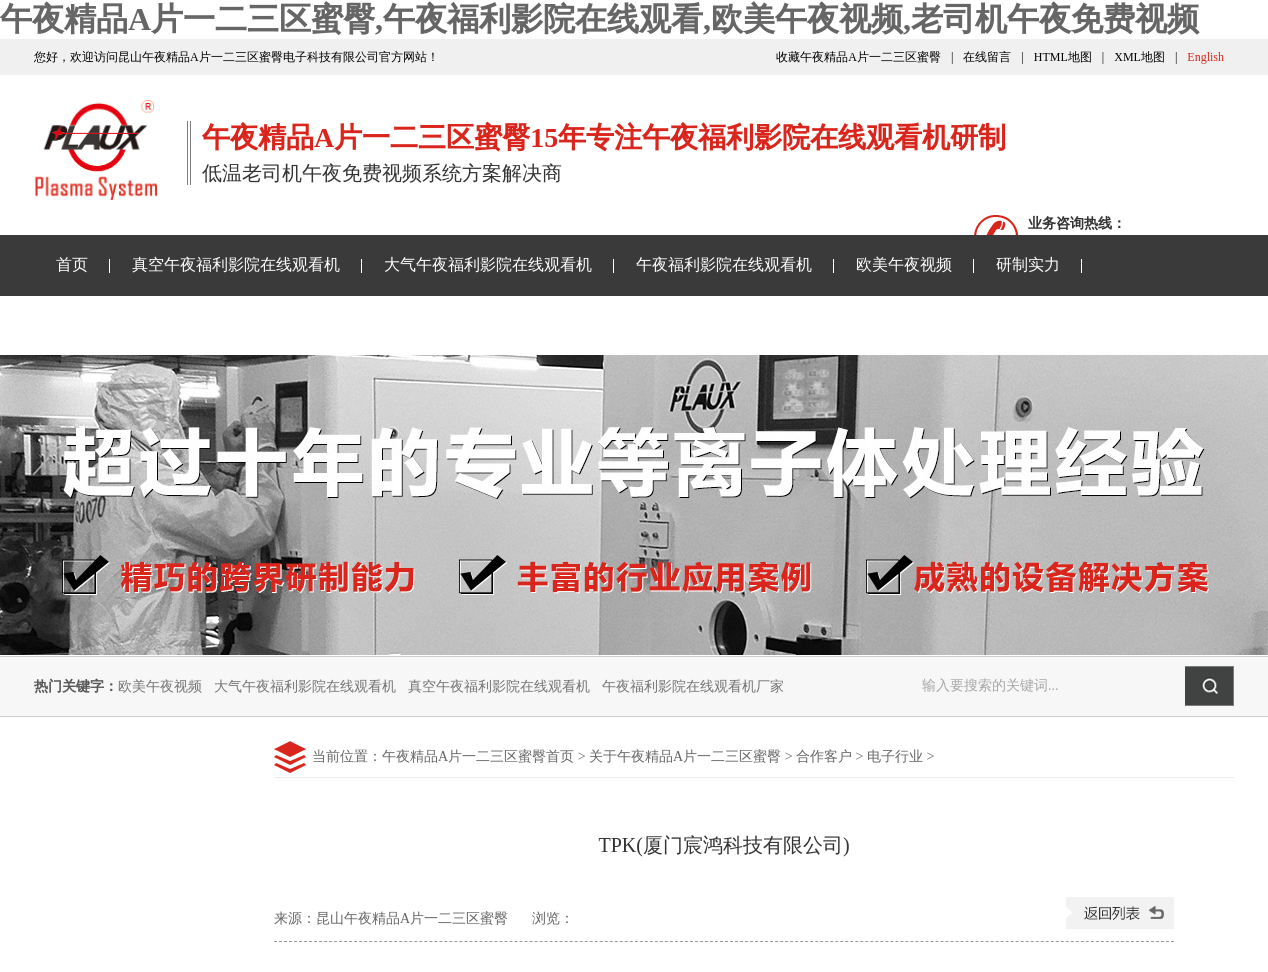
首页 (72, 264)
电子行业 (895, 756)
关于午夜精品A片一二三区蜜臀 (650, 324)
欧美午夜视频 (904, 264)
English (1205, 57)
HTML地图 (1063, 57)
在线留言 (987, 57)
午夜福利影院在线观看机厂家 (693, 686)
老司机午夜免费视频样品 (408, 324)
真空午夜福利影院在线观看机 (236, 264)
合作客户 (824, 756)
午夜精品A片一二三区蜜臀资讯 (166, 324)
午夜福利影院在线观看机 (724, 264)
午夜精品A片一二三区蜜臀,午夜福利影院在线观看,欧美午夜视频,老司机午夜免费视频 (599, 19)
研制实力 (1028, 264)
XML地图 (1139, 57)
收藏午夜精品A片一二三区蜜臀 (858, 57)
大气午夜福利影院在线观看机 (488, 264)
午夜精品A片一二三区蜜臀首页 (478, 756)
